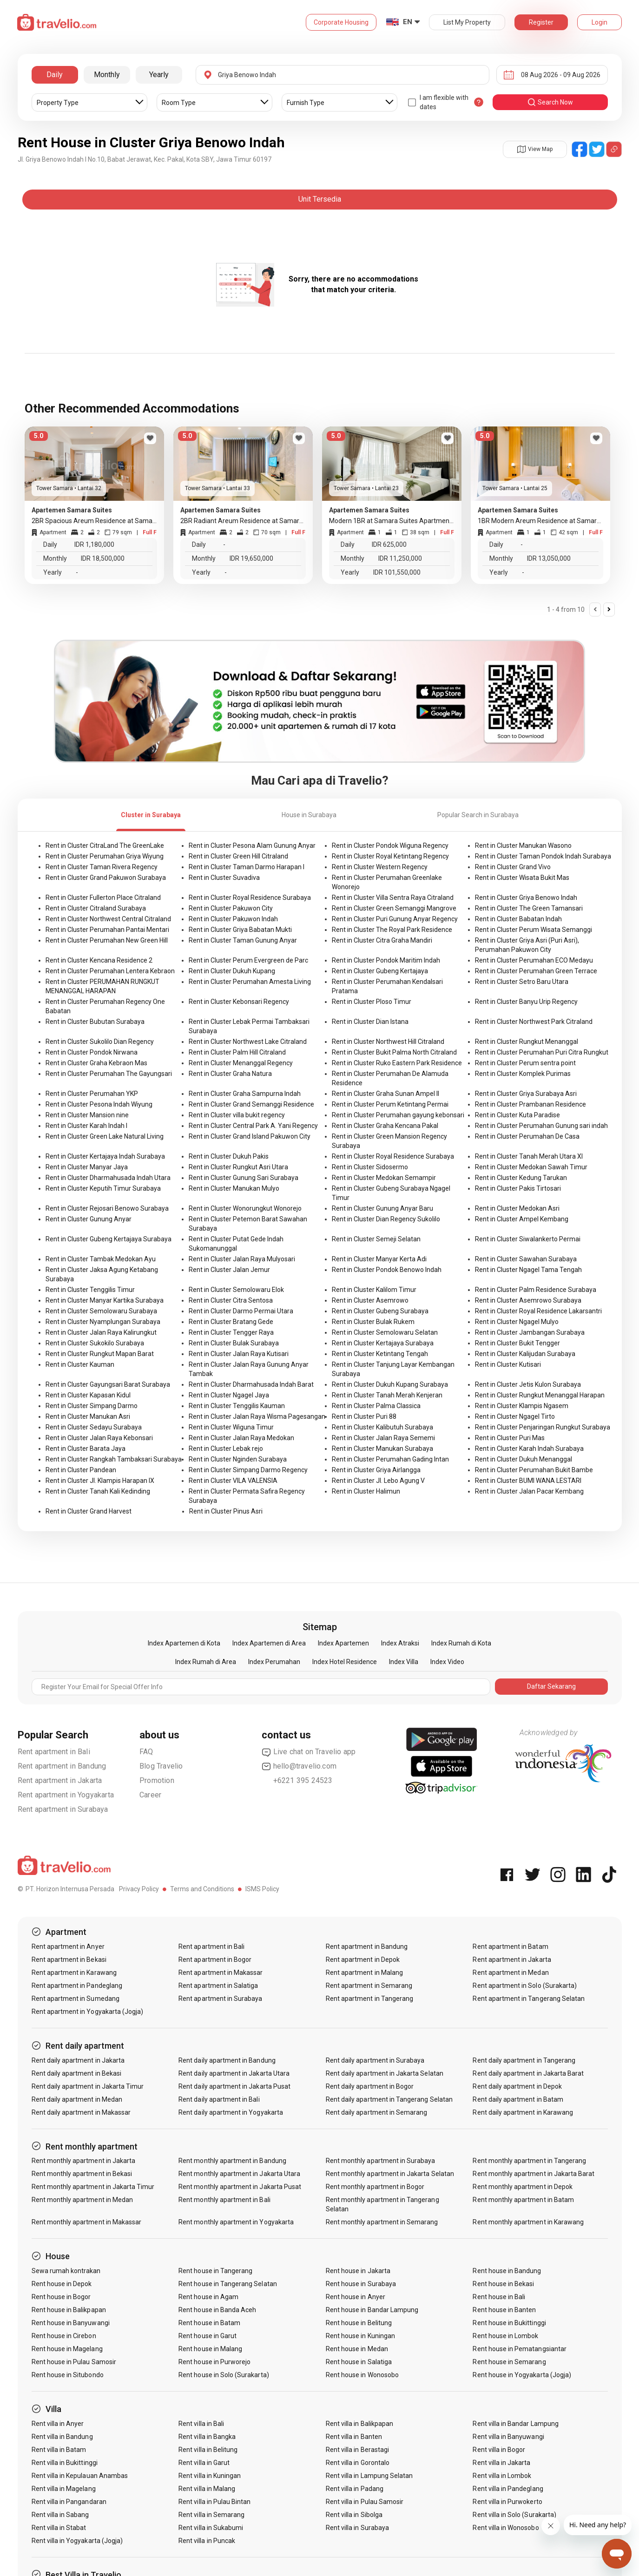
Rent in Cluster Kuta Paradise (517, 1115)
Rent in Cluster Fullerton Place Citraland (103, 897)
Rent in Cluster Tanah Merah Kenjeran (387, 1395)
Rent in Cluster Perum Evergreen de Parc (248, 960)
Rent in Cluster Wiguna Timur (231, 1427)
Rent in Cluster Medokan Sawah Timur (531, 1167)
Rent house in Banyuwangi (71, 2323)
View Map (535, 149)
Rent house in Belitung (359, 2323)
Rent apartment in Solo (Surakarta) (525, 1985)
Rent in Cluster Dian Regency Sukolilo (386, 1219)
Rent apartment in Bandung (62, 1766)
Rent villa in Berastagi (357, 2449)
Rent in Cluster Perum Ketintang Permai (390, 1104)
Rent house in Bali (499, 2297)
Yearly (159, 74)
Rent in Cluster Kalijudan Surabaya (525, 1353)
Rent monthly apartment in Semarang (382, 2222)
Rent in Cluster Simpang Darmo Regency (248, 1470)
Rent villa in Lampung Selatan (369, 2475)
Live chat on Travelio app (309, 1752)
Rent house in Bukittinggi (509, 2323)
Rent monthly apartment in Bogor (375, 2186)
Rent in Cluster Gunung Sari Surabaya (243, 1177)
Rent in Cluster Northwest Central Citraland (108, 919)
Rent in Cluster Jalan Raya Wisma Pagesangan (257, 1416)
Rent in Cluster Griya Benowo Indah (526, 897)
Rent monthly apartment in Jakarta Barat (533, 2173)
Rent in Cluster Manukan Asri (88, 1416)
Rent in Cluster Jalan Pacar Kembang (529, 1491)
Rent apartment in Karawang (74, 1972)
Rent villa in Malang (206, 2488)
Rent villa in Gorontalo (357, 2462)
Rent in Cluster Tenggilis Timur (90, 1289)
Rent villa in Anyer (58, 2423)
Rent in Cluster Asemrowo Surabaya (528, 1300)
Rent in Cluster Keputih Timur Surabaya (103, 1188)
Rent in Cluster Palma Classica (376, 1405)
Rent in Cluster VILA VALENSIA (233, 1480)
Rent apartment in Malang (364, 1972)
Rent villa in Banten (354, 2436)
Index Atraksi (400, 1643)
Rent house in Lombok (505, 2336)
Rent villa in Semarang (211, 2514)
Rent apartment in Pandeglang (77, 1985)
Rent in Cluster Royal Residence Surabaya (250, 897)
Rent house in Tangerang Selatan (227, 2284)
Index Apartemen (343, 1643)
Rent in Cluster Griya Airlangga (376, 1470)
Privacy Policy (139, 1889)
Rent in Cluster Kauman (80, 1364)
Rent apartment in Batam (510, 1946)
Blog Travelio (161, 1766)
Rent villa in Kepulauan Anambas (80, 2475)
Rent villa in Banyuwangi (508, 2436)
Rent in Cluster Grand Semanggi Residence (251, 1104)
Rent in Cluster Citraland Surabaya (96, 908)
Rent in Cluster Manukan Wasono (523, 845)
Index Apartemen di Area (269, 1643)
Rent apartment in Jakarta (60, 1780)
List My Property (467, 22)
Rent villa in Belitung (207, 2449)
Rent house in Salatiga (359, 2362)
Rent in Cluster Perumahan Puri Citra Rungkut (541, 1052)
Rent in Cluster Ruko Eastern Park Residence (397, 1063)
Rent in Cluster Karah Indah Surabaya (529, 1448)
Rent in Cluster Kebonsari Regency (239, 1001)
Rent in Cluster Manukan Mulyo (234, 1188)
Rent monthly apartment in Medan (82, 2199)
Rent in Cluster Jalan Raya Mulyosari (242, 1259)
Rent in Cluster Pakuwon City (231, 908)
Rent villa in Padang (354, 2488)
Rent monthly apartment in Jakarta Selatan (390, 2173)
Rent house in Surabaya (361, 2284)
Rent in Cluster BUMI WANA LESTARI (528, 1480)
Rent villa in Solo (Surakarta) (514, 2514)
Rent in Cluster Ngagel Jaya (229, 1395)
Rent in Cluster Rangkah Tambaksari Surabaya (114, 1459)
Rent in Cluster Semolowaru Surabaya (101, 1311)
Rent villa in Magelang (64, 2488)
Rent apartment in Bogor (214, 1959)
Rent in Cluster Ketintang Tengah (380, 1353)
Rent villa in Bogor (499, 2449)
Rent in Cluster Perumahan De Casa (527, 1136)
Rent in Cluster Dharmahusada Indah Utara (108, 1177)
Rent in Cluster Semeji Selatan (376, 1239)
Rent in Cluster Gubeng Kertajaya (380, 971)
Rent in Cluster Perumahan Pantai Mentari (107, 929)
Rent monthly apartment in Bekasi (82, 2173)
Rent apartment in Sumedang (75, 1998)
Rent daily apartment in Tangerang (524, 2060)
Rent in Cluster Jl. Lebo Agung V (378, 1480)
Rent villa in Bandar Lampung (515, 2423)
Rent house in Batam (209, 2323)
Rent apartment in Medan (510, 1972)
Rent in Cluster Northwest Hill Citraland (388, 1041)
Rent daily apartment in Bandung (227, 2060)
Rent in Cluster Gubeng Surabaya (380, 1311)
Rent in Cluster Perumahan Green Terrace (536, 971)
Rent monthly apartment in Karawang (528, 2222)
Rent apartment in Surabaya (63, 1809)
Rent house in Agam (208, 2297)
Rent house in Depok (62, 2284)
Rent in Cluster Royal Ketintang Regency (390, 856)
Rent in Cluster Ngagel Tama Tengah (528, 1269)
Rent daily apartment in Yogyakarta (230, 2112)
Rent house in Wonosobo (362, 2375)
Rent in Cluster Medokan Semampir (384, 1177)
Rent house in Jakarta (358, 2270)
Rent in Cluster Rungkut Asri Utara (238, 1167)
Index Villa (403, 1661)
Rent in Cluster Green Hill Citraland (238, 856)
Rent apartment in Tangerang (369, 1998)
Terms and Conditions (202, 1889)
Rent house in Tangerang (215, 2270)
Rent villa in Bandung (62, 2436)
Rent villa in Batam (59, 2449)
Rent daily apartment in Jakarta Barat (528, 2073)
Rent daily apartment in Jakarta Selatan (384, 2073)
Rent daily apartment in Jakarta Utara (234, 2073)
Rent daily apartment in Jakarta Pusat (234, 2086)
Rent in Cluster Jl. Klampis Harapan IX (100, 1480)
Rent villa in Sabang (60, 2514)
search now (550, 102)
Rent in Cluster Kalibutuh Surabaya (382, 1427)
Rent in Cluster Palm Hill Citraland (237, 1052)
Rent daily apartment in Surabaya (375, 2060)
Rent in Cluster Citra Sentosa (231, 1300)
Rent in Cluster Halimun (366, 1491)
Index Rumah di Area (205, 1661)
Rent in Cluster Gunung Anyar (89, 1219)
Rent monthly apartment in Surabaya (380, 2160)
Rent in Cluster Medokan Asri (517, 1208)
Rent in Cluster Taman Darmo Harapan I (246, 867)
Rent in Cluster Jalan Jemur (229, 1269)
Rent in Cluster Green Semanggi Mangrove (394, 908)
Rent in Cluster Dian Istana (370, 1021)
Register (541, 22)
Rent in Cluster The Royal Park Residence (392, 929)
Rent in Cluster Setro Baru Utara (521, 981)
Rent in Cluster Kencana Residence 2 (99, 960)
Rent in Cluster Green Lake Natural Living (105, 1136)
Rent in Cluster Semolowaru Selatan (385, 1332)
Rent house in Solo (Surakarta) (223, 2375)
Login (599, 22)
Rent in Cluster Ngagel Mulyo (517, 1321)
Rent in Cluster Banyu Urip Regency (526, 1001)
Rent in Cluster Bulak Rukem (373, 1321)
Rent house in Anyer (355, 2297)
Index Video (447, 1661)
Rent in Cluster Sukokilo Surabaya (95, 1343)
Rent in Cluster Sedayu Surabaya (94, 1427)
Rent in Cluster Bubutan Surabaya (95, 1021)
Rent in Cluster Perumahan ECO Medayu (534, 960)
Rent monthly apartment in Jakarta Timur (93, 2186)
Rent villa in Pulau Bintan (214, 2501)
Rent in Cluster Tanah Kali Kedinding (98, 1491)
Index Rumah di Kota (461, 1643)
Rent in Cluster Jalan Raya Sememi (383, 1438)
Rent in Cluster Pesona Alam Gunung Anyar (252, 845)
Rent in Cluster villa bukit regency (237, 1115)
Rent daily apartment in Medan (77, 2099)
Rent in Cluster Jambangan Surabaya (530, 1332)
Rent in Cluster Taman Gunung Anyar (243, 940)
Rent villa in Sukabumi (210, 2527)
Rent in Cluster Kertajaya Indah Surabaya (105, 1156)
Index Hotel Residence (344, 1661)
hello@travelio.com (299, 1766)
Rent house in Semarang (509, 2362)
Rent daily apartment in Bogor (370, 2086)
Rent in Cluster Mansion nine (87, 1115)
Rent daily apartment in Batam (518, 2099)
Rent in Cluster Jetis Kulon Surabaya (528, 1384)
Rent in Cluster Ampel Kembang (521, 1219)
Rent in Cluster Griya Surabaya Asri (526, 1093)
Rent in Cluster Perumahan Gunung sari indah (541, 1125)
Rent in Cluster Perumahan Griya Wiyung (105, 856)
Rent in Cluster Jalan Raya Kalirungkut (101, 1332)
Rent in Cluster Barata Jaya (85, 1448)
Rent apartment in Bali (54, 1751)
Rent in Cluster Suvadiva (224, 877)
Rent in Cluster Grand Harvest (89, 1511)
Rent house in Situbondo (68, 2375)
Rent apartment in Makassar (220, 1972)
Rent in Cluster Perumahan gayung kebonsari (398, 1115)
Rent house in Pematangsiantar (519, 2349)
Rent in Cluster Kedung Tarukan (521, 1177)
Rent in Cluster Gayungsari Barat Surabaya (108, 1384)
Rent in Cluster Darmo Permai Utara (241, 1311)
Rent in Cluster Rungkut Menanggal (526, 1041)
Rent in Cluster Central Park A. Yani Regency (253, 1125)
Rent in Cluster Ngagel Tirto (515, 1416)
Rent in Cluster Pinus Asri (226, 1511)
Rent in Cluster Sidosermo (370, 1167)
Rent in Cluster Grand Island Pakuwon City (249, 1136)
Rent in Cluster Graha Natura (230, 1073)
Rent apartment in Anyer (68, 1946)
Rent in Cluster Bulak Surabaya (234, 1343)
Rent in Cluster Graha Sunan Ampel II (385, 1093)
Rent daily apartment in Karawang (523, 2112)
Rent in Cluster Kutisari (508, 1364)
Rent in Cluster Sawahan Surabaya (526, 1259)
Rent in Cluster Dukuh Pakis (229, 1156)
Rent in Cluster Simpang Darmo (92, 1405)
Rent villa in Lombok (502, 2475)
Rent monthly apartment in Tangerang (529, 2160)
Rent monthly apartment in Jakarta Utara (239, 2173)
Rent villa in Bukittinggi (65, 2462)
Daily (54, 74)
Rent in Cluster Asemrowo (370, 1300)
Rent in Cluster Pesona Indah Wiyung (99, 1104)
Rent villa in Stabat (59, 2527)
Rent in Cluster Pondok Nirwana (92, 1052)
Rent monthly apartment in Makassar (87, 2222)
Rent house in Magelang (67, 2349)
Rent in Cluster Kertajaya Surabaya (383, 1343)
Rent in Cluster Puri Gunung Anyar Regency (395, 919)
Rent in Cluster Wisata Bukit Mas (522, 877)
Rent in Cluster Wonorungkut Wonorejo (245, 1208)
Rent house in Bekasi (503, 2284)
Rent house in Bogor (61, 2297)
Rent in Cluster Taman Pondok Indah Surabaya (543, 856)
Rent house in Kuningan (360, 2336)
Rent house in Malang (210, 2349)
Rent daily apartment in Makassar (81, 2112)
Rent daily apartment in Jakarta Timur (88, 2086)
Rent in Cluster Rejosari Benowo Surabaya (107, 1208)
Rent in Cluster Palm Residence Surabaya (535, 1289)
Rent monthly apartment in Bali (224, 2199)
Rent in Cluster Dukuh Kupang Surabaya (390, 1384)
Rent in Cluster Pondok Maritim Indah (386, 960)
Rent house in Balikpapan (69, 2310)
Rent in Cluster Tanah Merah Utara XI (529, 1156)
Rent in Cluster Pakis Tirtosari (518, 1188)
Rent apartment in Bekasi (69, 1959)
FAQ (146, 1751)
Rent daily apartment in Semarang (377, 2112)
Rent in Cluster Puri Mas (510, 1438)
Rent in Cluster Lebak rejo (226, 1448)
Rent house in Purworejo (214, 2362)
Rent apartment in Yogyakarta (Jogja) (88, 2011)
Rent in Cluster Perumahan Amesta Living (250, 981)
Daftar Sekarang (551, 1686)
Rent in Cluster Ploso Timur (371, 1001)
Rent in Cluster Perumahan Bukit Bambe (534, 1470)
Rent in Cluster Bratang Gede (231, 1321)
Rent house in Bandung (507, 2270)
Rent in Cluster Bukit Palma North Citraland (394, 1052)
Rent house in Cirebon (64, 2336)
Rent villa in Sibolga (354, 2514)
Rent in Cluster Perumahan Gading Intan (390, 1459)
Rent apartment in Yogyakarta (66, 1794)
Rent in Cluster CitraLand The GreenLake (105, 845)
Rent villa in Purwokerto (507, 2501)
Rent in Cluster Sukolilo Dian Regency (100, 1041)
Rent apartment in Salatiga (218, 1985)
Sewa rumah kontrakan (66, 2270)
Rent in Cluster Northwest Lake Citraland (248, 1041)
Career (150, 1794)
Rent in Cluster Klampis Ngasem (521, 1405)
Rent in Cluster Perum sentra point (525, 1063)
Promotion (156, 1780)
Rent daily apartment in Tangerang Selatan (389, 2099)
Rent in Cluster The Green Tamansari (529, 908)
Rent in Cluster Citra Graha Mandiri (382, 940)
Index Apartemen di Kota (184, 1643)
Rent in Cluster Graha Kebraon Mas (96, 1063)
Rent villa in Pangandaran (69, 2501)
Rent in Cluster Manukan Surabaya (382, 1448)
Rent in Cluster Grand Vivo (513, 867)
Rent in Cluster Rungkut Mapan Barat (100, 1353)
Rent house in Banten (504, 2310)
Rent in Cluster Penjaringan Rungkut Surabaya (542, 1427)
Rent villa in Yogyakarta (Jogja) (77, 2540)
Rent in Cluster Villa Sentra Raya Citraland (393, 897)
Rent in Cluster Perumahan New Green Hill (107, 940)
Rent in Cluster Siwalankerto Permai (527, 1239)
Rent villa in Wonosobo (506, 2527)
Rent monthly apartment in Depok (523, 2186)
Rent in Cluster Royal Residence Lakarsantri (538, 1311)
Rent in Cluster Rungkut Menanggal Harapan (540, 1395)
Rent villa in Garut (204, 2462)
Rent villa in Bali (201, 2423)
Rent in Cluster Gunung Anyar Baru (382, 1208)
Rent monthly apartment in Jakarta (84, 2160)
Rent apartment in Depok (363, 1959)
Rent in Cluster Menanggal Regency (241, 1063)
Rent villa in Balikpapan (359, 2423)
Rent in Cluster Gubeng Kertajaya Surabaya (108, 1239)
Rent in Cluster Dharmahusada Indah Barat (251, 1384)
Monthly (107, 74)
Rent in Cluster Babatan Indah (518, 919)
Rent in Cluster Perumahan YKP (92, 1093)
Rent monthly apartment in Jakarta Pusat (239, 2186)
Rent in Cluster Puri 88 (364, 1416)
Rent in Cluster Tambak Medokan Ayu (101, 1259)
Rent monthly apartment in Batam (523, 2199)
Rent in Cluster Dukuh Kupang (232, 971)
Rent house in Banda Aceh (217, 2310)
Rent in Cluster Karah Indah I (86, 1125)
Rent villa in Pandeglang (508, 2488)
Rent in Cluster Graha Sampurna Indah (245, 1093)
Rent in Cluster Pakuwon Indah (233, 919)
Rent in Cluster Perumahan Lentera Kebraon (110, 971)
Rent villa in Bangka (207, 2436)
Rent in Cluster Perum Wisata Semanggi (533, 929)
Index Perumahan (274, 1661)
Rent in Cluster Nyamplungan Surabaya (103, 1321)
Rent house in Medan (357, 2349)
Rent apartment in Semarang (369, 1985)
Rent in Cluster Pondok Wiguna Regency (390, 845)
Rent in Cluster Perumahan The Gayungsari (109, 1073)
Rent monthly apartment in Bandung (232, 2160)
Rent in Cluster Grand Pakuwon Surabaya (106, 877)
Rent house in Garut (207, 2336)
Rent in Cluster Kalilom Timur (374, 1289)
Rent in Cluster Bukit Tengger (517, 1343)
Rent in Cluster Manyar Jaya (87, 1167)
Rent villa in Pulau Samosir (364, 2501)
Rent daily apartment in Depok (517, 2086)
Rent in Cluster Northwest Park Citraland (534, 1021)
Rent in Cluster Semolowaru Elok (236, 1289)
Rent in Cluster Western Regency (380, 867)
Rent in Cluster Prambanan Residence (530, 1104)
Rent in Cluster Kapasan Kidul (88, 1395)
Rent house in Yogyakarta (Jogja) (522, 2375)
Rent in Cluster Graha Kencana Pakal (385, 1125)
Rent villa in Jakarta (501, 2462)
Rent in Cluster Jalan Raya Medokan (241, 1438)
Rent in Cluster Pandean (81, 1470)
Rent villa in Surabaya (357, 2527)
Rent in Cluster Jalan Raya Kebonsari (99, 1438)
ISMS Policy (262, 1889)
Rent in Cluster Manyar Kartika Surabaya (105, 1300)
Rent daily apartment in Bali (218, 2099)
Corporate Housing (341, 22)
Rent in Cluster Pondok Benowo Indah (386, 1269)
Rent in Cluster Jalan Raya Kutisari (239, 1353)
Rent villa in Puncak (206, 2540)
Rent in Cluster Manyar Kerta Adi (379, 1259)
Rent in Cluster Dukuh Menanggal (523, 1459)
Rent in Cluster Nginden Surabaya (238, 1459)
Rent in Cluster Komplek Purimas (523, 1073)
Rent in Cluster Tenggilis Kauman (237, 1405)
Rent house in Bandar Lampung (372, 2310)
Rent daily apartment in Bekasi (77, 2073)
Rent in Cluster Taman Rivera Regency (102, 867)
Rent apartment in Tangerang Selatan (529, 1998)
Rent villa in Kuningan (209, 2475)
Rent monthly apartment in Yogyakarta (236, 2222)
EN (407, 22)
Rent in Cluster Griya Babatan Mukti (240, 929)
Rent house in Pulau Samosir (74, 2362)
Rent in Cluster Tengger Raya (231, 1332)
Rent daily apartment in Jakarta (78, 2060)
